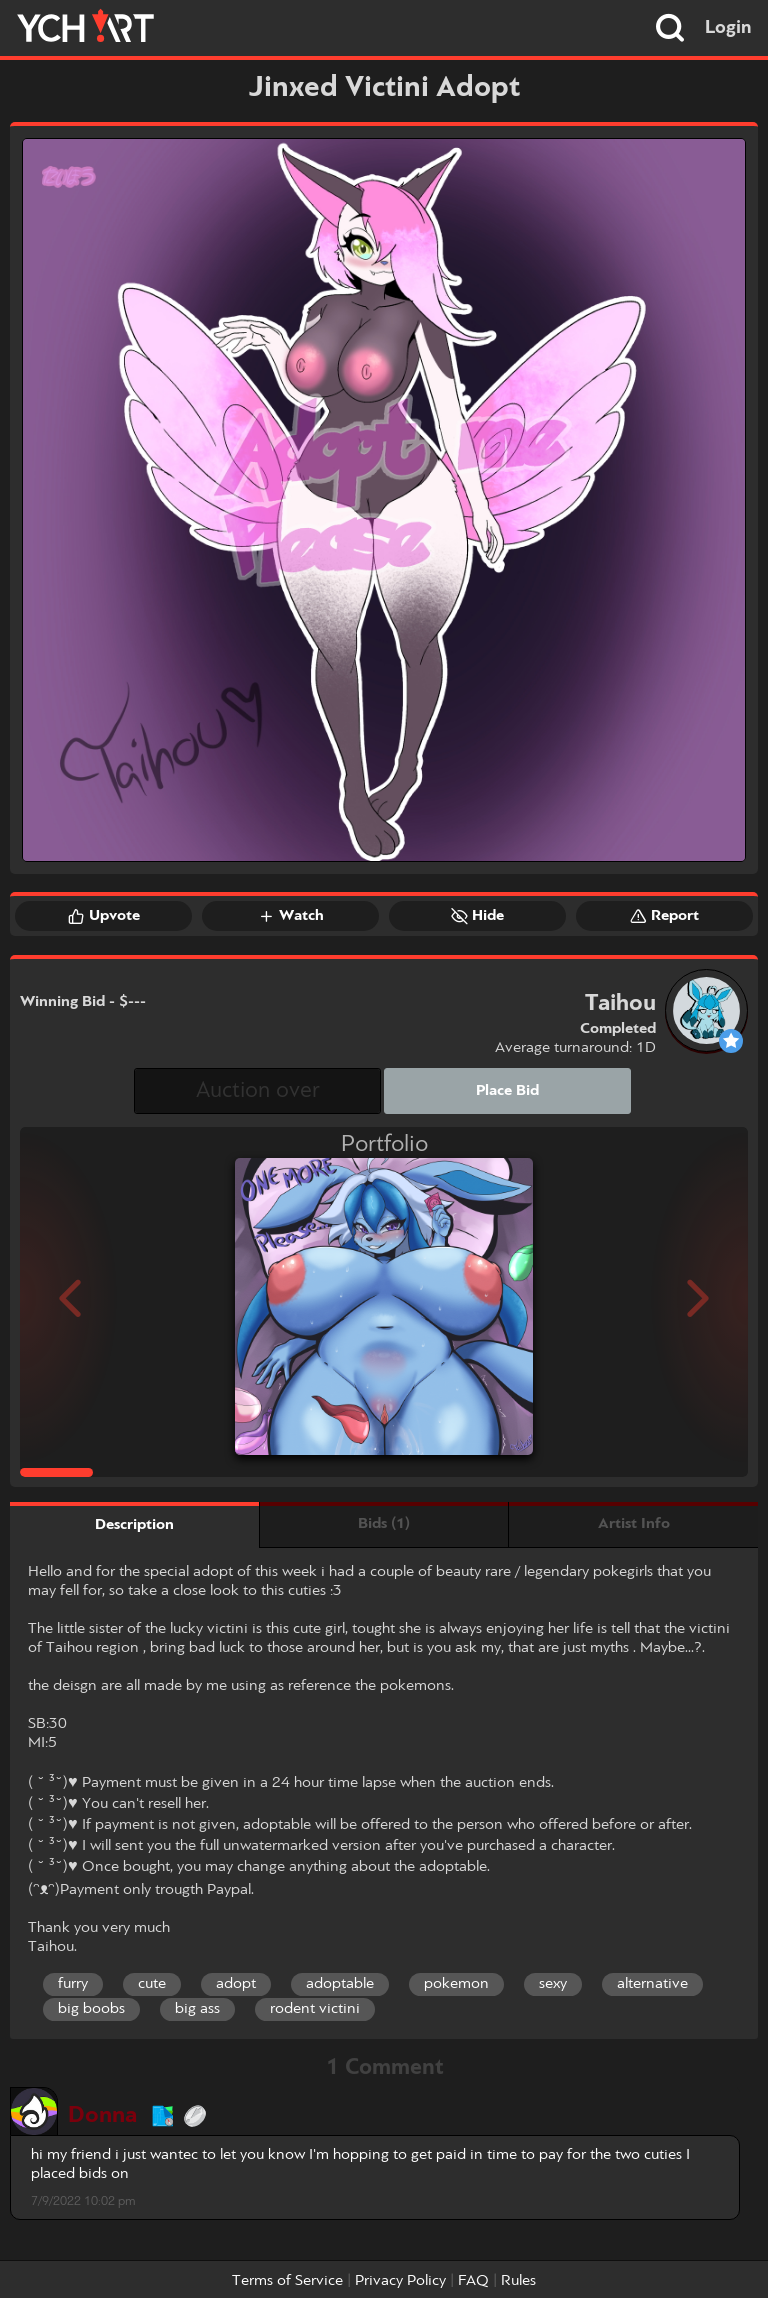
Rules (518, 2281)
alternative (652, 1984)
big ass (197, 2009)
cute (152, 1984)
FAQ (473, 2281)
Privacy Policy (400, 2281)
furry (73, 1984)
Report (664, 916)
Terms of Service (287, 2281)
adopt (236, 1984)
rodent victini (315, 2009)
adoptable (340, 1984)
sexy (553, 1984)
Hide (477, 916)
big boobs (91, 2009)
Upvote (104, 916)
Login (728, 28)
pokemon (456, 1984)
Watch (291, 916)
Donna (102, 2115)
